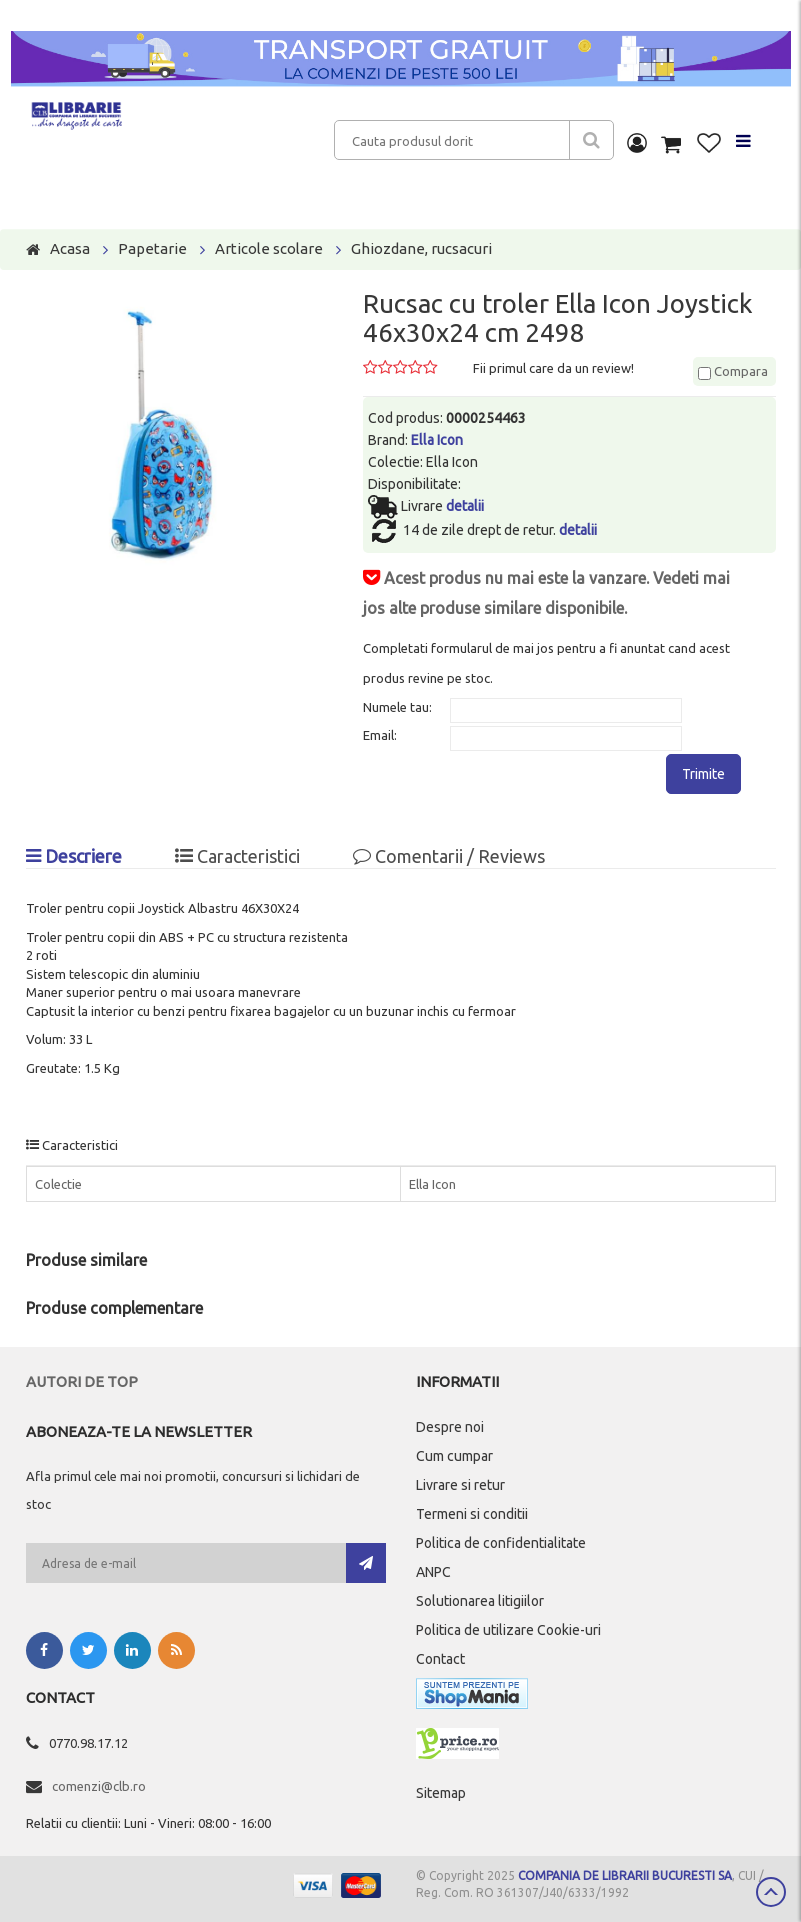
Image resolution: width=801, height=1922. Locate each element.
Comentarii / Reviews (449, 856)
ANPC (433, 1572)
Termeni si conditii (472, 1514)
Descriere (74, 856)
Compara (733, 371)
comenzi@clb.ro (99, 1786)
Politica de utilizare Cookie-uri (508, 1630)
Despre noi (450, 1427)
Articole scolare (269, 248)
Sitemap (441, 1793)
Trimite (703, 774)
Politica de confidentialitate (501, 1543)
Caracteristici (237, 856)
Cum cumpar (454, 1456)
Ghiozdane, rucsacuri (421, 248)
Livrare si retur (460, 1485)
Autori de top (82, 1381)
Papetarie (152, 248)
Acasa (70, 248)
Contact (440, 1659)
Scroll (771, 1892)
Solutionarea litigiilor (480, 1601)
